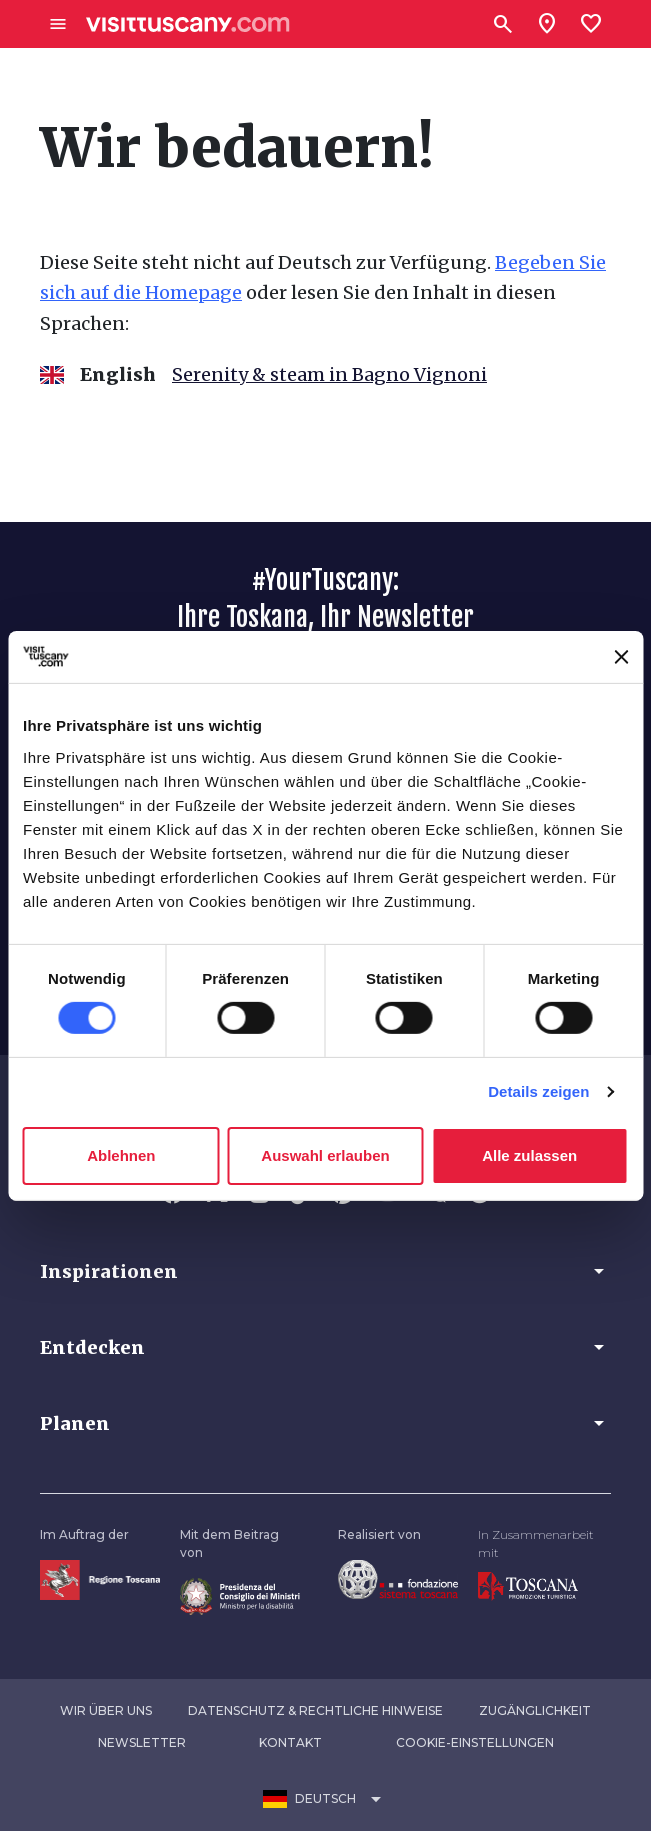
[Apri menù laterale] (58, 24)
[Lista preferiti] (591, 24)
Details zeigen (538, 1091)
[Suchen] (503, 24)
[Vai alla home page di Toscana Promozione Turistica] (528, 1585)
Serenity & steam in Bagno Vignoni (329, 374)
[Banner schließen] (621, 657)
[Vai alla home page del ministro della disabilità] (240, 1595)
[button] (325, 1271)
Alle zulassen (529, 1155)
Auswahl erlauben (325, 1155)
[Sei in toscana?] (547, 24)
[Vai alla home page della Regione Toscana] (100, 1579)
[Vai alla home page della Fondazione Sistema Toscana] (398, 1578)
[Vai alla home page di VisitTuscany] (188, 24)
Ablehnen (121, 1155)
